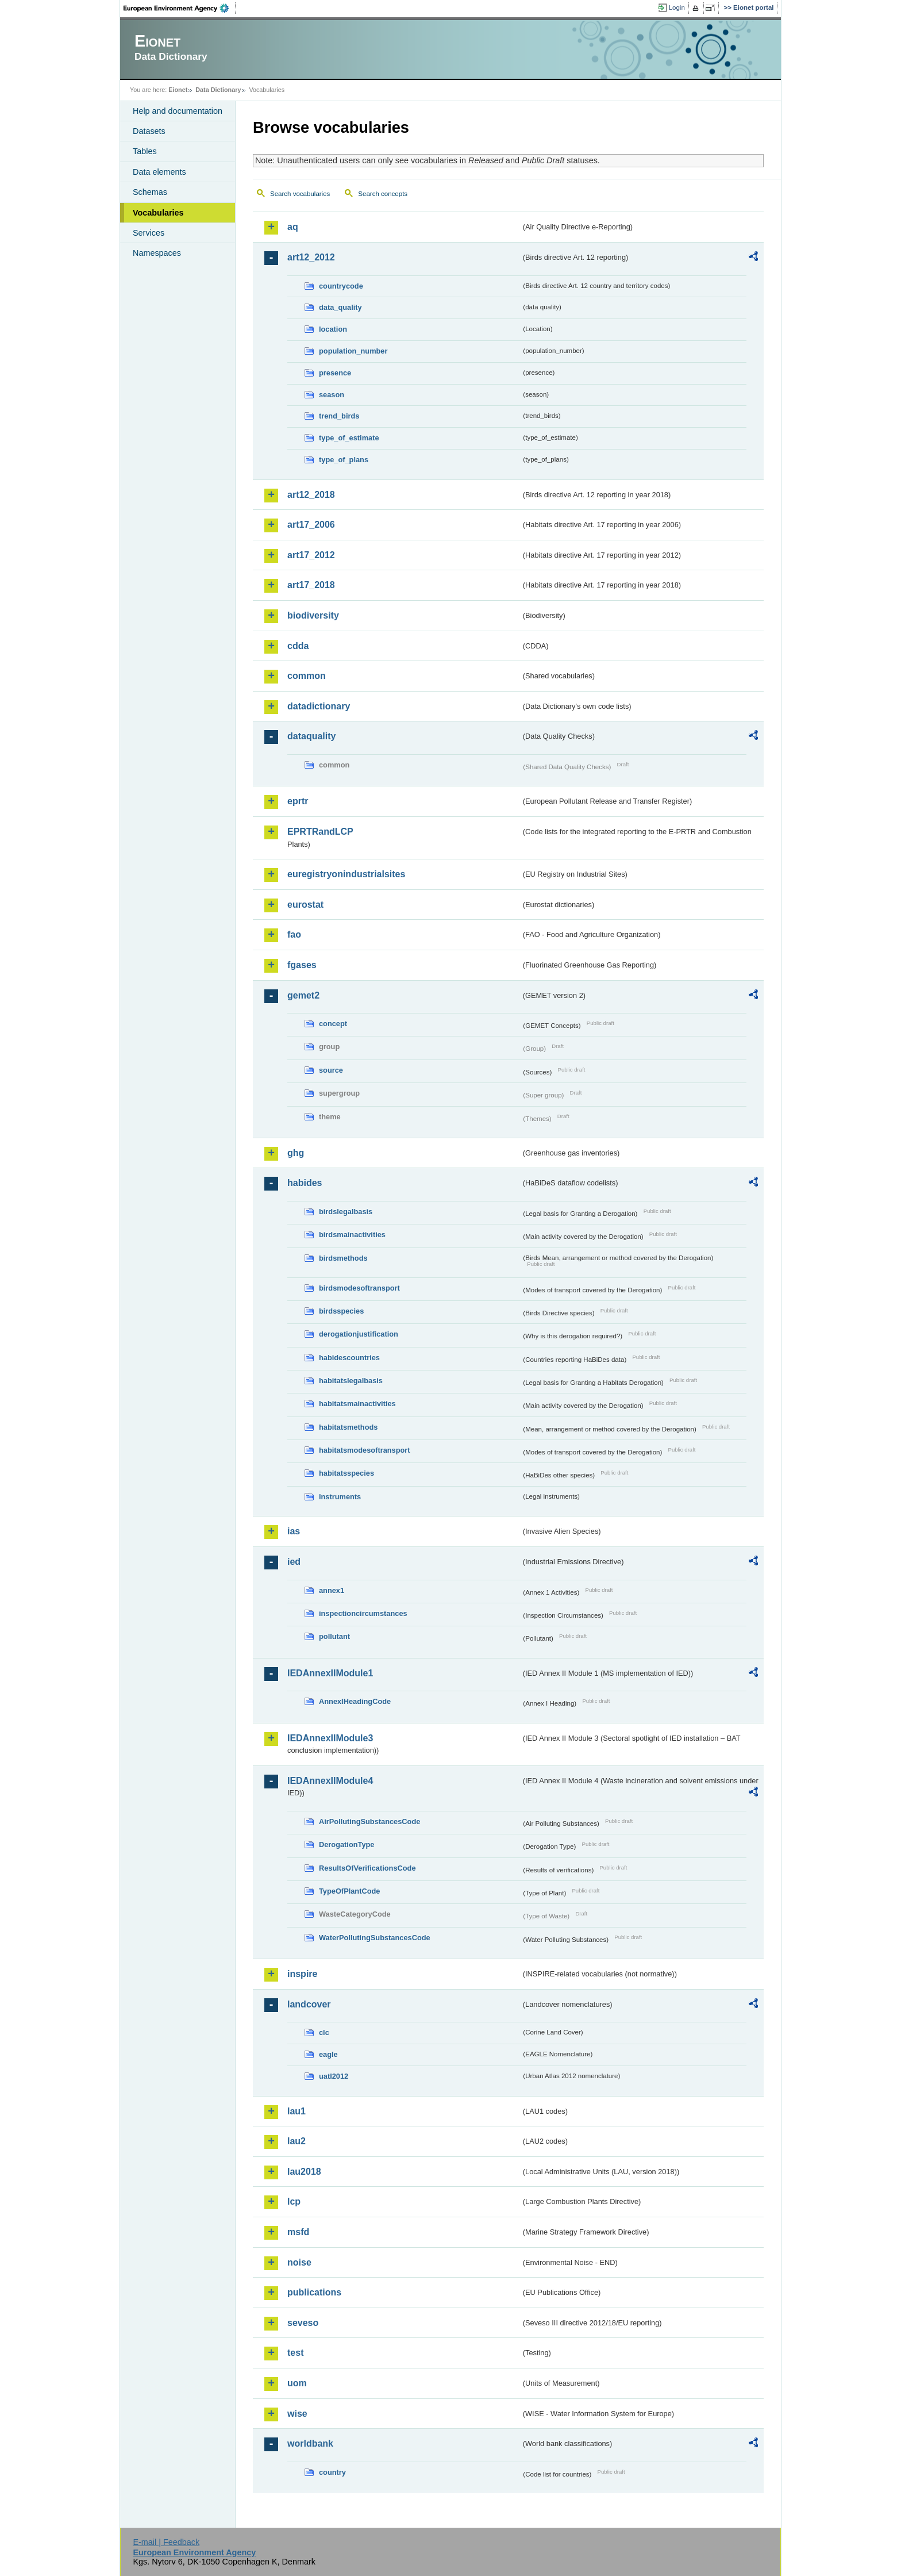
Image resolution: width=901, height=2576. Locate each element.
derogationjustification (358, 1334)
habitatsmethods (348, 1427)
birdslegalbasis (345, 1211)
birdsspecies (341, 1311)
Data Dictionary (218, 89)
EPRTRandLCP (320, 831)
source (331, 1070)
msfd (298, 2232)
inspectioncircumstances (363, 1613)
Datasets (149, 131)
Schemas (150, 192)
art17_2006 (311, 524)
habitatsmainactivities (357, 1403)
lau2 (296, 2141)
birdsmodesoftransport (359, 1288)
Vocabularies (158, 212)
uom (297, 2383)
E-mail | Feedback (166, 2542)
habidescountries (349, 1357)
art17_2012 (311, 555)
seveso (302, 2323)
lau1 (296, 2111)
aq (292, 227)
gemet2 (303, 995)
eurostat (305, 904)
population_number (353, 351)
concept (333, 1023)
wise (297, 2413)
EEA (180, 8)
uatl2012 (333, 2076)
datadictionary (318, 706)
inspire (302, 1974)
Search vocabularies (300, 193)
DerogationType (346, 1844)
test (295, 2353)
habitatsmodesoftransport (364, 1450)
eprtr (297, 801)
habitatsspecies (346, 1473)
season (331, 394)
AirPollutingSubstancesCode (369, 1821)
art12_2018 (311, 495)
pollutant (334, 1636)
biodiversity (313, 615)
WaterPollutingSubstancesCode (374, 1937)
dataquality (311, 736)
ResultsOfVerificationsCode (367, 1868)
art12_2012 (311, 257)
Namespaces (157, 253)
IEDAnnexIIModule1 (330, 1673)
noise (299, 2262)
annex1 (331, 1590)
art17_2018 (311, 585)
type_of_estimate (349, 437)
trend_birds (339, 416)
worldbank (310, 2443)
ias (293, 1531)
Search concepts (382, 193)
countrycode (341, 286)
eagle (328, 2054)
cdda (298, 646)
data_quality (340, 307)
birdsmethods (343, 1258)
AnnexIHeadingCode (355, 1701)
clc (324, 2032)
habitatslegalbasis (351, 1380)
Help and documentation (177, 111)
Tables (145, 151)
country (332, 2472)
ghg (295, 1153)
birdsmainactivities (352, 1234)
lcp (294, 2201)
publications (314, 2292)
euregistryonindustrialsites (346, 874)
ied (294, 1562)
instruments (340, 1496)
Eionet (177, 89)
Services (148, 232)
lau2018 (304, 2171)
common (306, 676)
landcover (309, 2004)
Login (677, 7)
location (333, 329)
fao (294, 934)
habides (304, 1183)
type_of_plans (343, 459)
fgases (302, 965)
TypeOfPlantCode (349, 1891)
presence (335, 372)
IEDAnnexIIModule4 (330, 1781)
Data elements (159, 171)
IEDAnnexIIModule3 (330, 1738)
